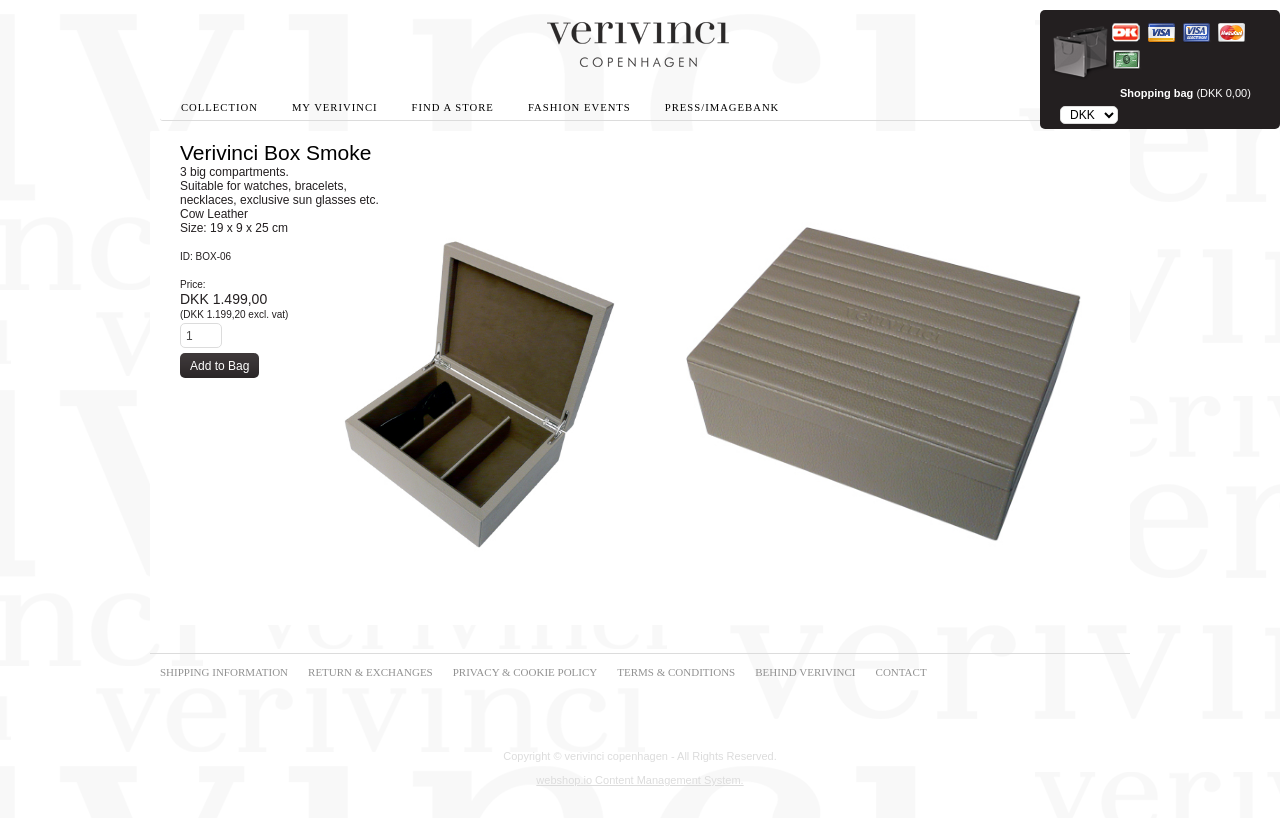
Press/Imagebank (722, 107)
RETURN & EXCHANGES (370, 672)
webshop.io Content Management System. (639, 780)
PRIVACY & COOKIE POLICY (525, 672)
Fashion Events (579, 107)
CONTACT (901, 672)
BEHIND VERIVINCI (805, 672)
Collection (219, 107)
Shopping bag (1156, 93)
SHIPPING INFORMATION (224, 672)
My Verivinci (335, 107)
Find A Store (453, 107)
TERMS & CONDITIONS (676, 672)
